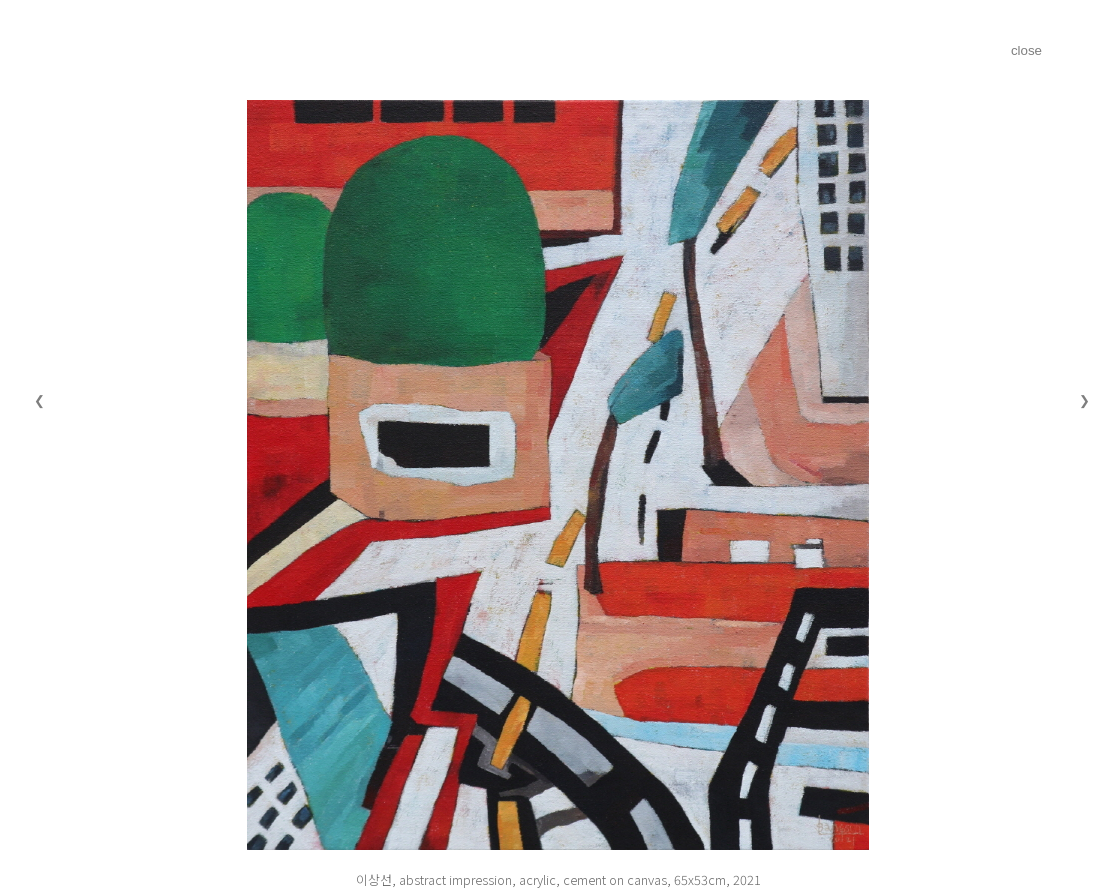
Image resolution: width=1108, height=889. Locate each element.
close (1026, 50)
